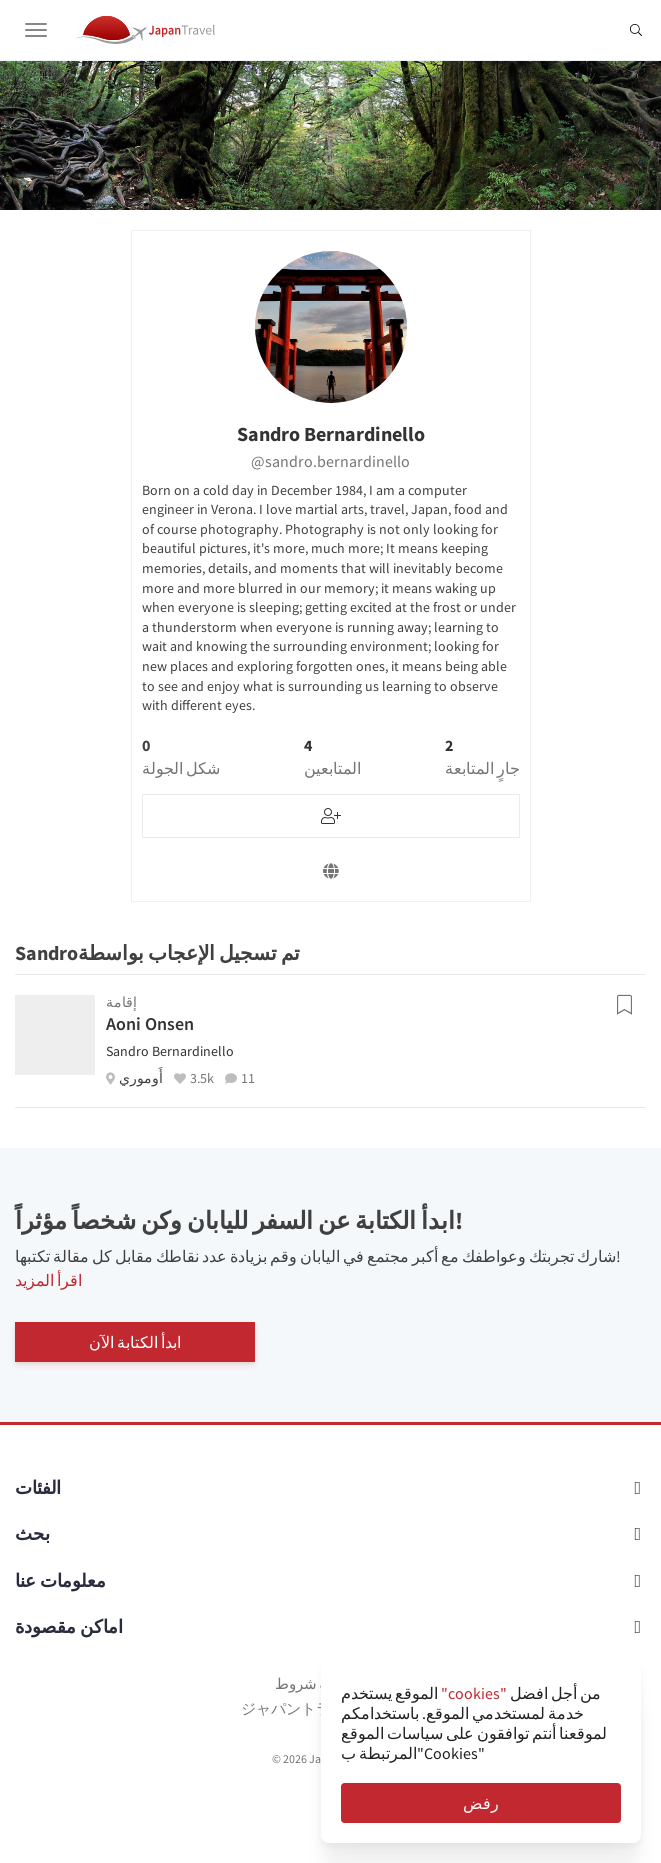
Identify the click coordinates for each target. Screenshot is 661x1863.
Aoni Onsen (150, 1023)
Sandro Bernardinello (170, 1051)
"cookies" (474, 1693)
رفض (481, 1803)
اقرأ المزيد (48, 1280)
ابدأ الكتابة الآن (135, 1342)
